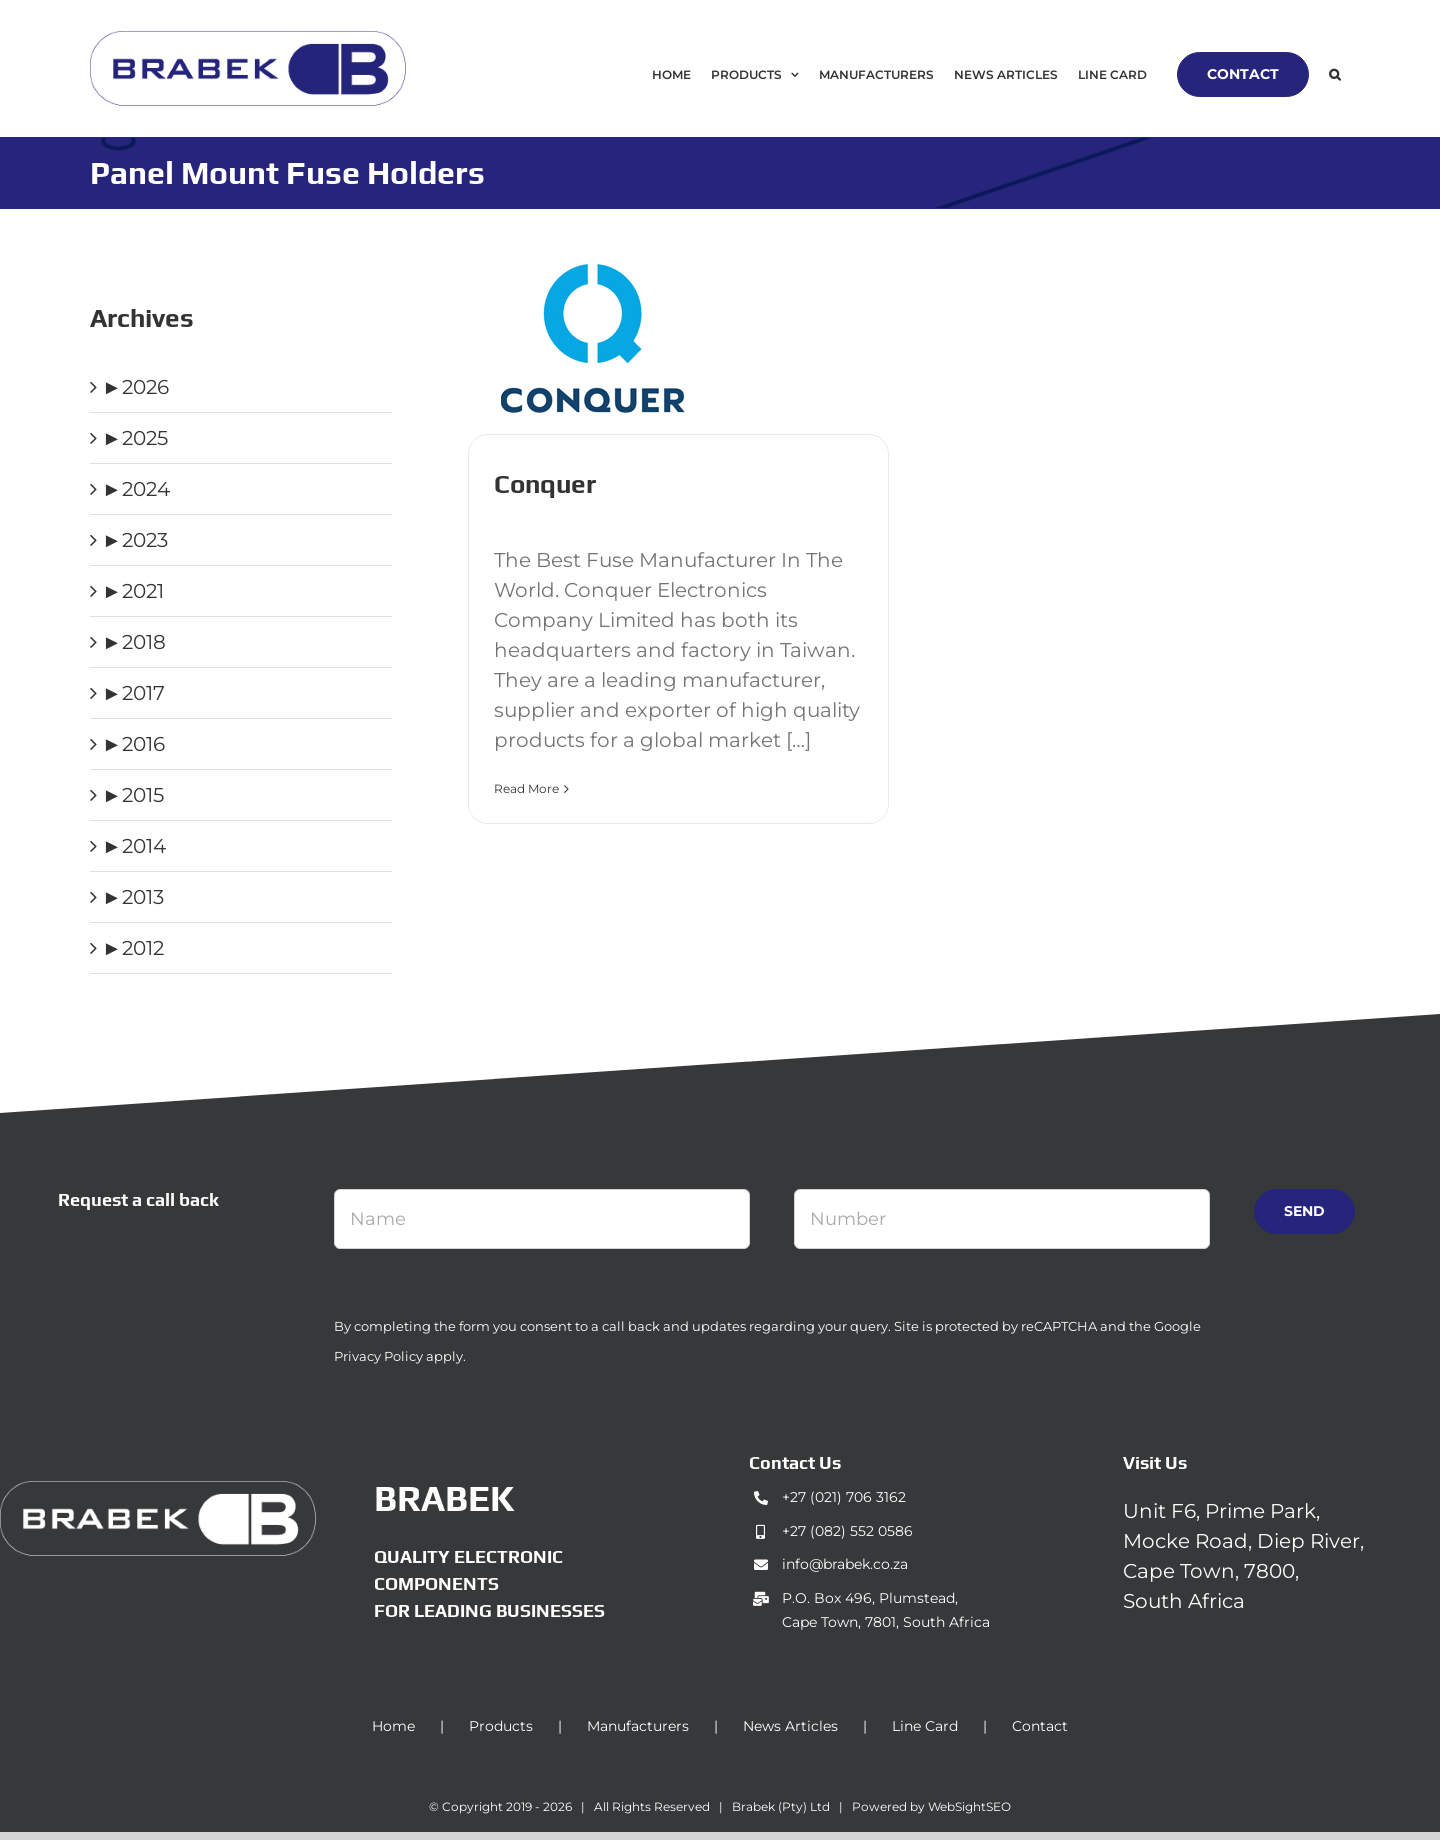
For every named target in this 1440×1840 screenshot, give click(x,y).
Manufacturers (638, 1726)
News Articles (790, 1726)
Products (501, 1726)
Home (393, 1726)
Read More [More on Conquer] (526, 788)
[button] (1334, 74)
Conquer (545, 484)
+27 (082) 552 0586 (847, 1531)
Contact (1040, 1726)
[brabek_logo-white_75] (158, 1491)
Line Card (925, 1726)
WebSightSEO (969, 1806)
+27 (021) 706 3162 (844, 1497)
